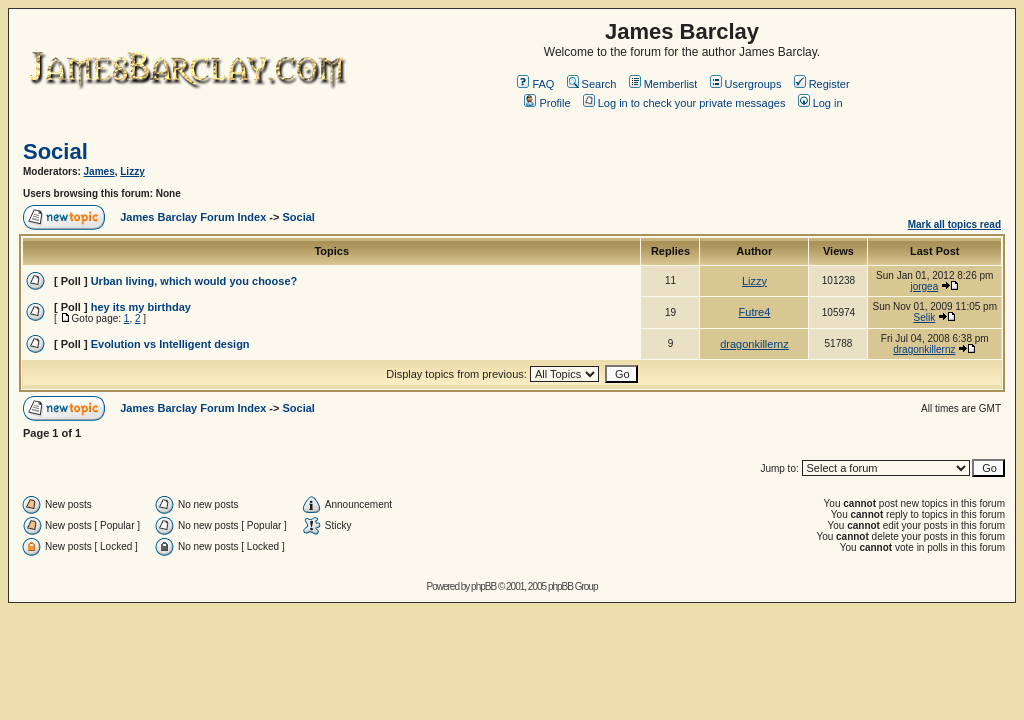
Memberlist (663, 84)
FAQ (535, 84)
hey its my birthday (141, 307)
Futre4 (755, 312)
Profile (547, 103)
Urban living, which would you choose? (194, 281)
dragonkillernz (754, 344)
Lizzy (132, 171)
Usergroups (746, 84)
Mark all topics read (954, 224)
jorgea (924, 286)
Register (822, 84)
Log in (820, 103)
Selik (925, 317)
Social (55, 151)
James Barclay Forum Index (193, 217)
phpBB (483, 586)
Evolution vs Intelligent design (170, 344)
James (99, 171)
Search (592, 84)
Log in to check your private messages (684, 103)
